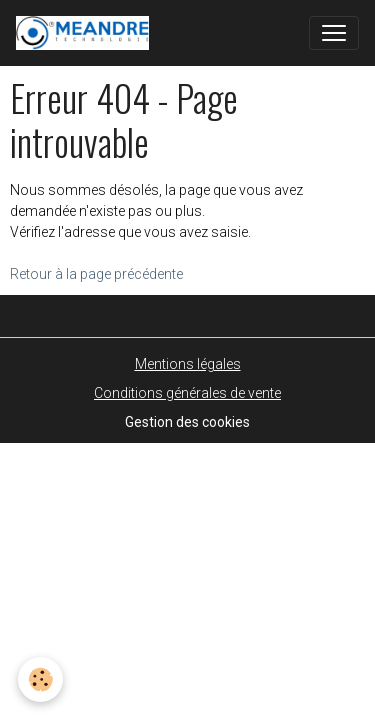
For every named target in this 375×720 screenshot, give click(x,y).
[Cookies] (40, 679)
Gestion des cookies (187, 422)
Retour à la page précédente (96, 274)
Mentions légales (188, 364)
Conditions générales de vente (187, 393)
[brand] (86, 33)
